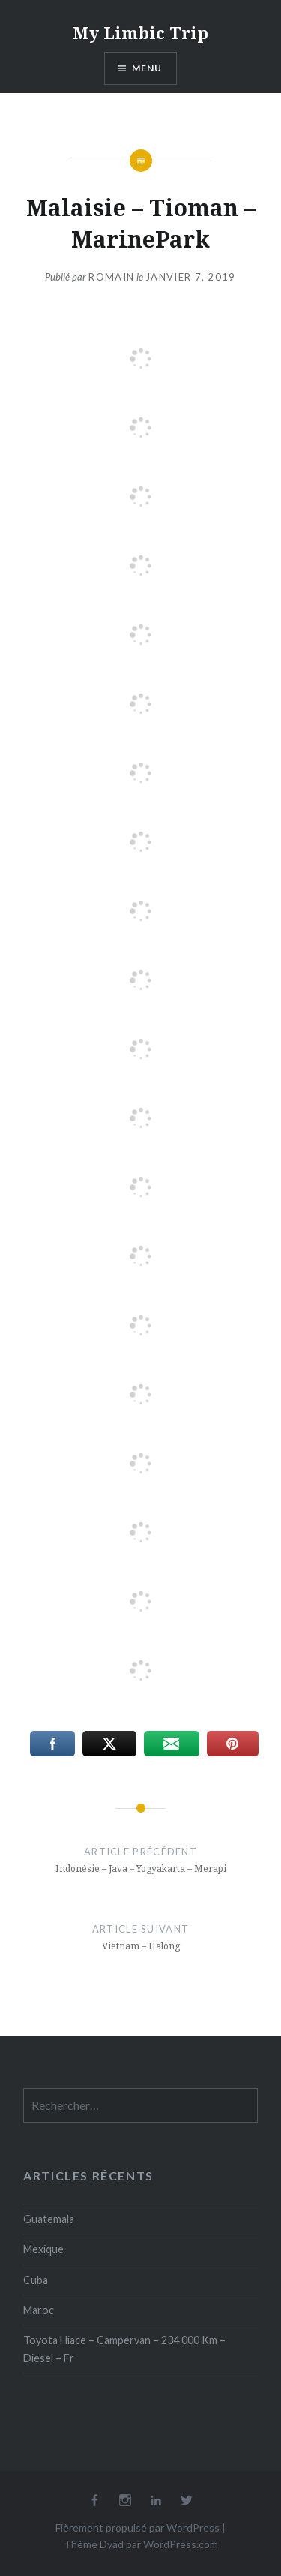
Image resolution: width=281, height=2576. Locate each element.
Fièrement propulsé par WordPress (137, 2527)
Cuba (35, 2280)
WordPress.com (180, 2544)
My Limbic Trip (140, 32)
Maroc (38, 2310)
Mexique (43, 2249)
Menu (147, 68)
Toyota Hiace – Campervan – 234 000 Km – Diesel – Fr (124, 2349)
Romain (111, 277)
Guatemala (48, 2219)
